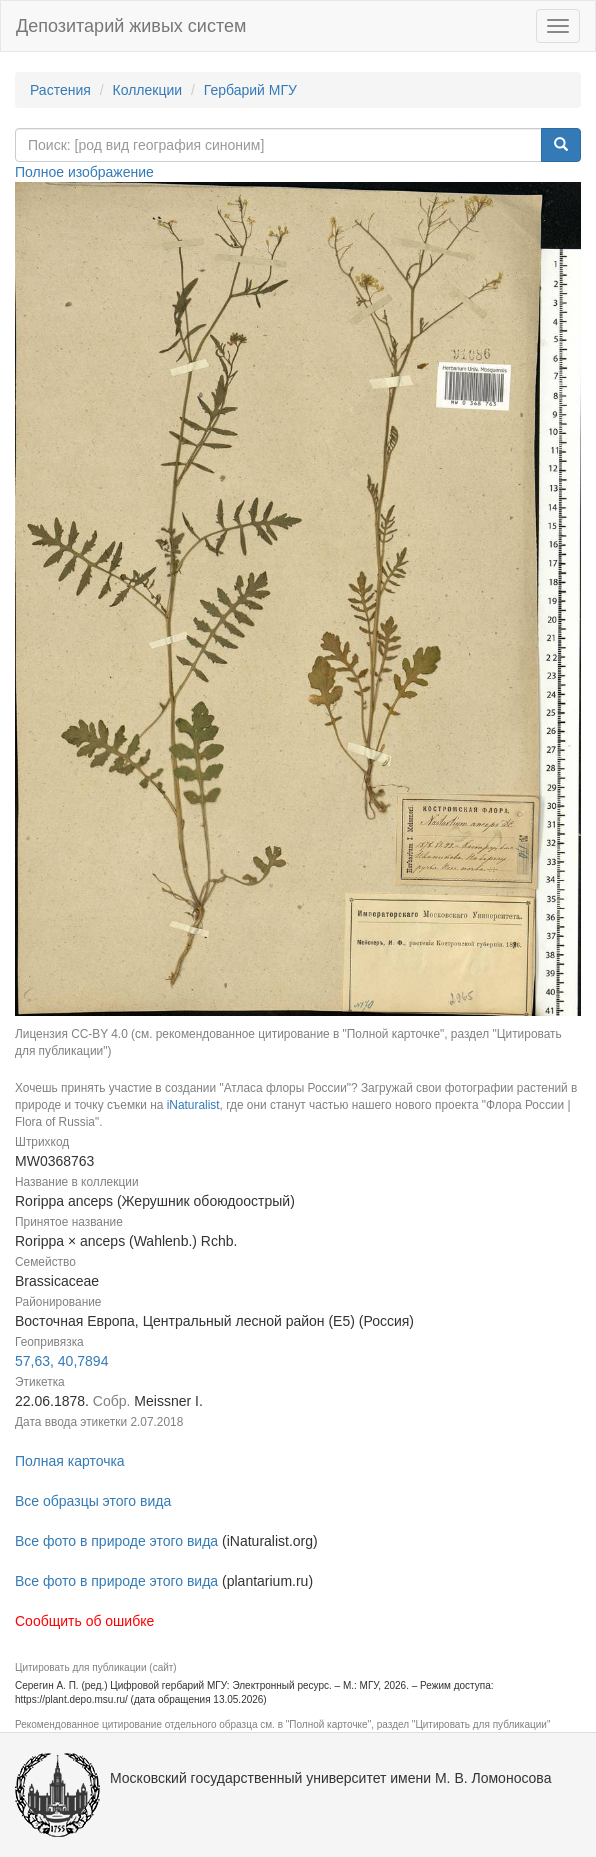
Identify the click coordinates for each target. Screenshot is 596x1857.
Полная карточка (70, 1461)
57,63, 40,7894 (61, 1361)
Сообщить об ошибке (84, 1621)
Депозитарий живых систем (131, 26)
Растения (60, 90)
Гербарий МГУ (250, 90)
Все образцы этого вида (93, 1501)
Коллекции (148, 90)
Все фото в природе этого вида (116, 1541)
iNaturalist (193, 1105)
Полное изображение (84, 172)
